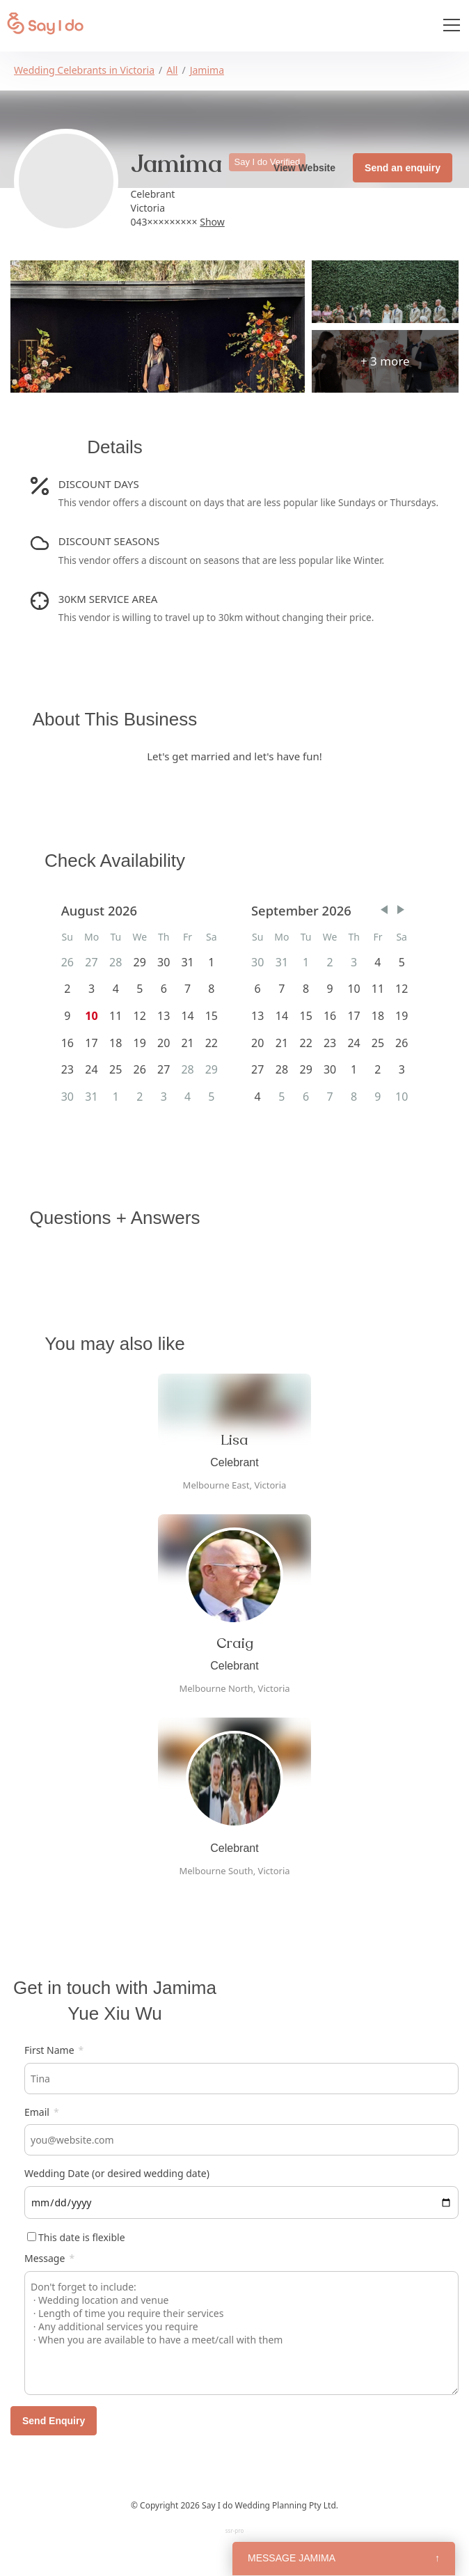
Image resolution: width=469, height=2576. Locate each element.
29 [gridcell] (140, 962)
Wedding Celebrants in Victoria (84, 70)
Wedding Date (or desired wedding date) (116, 2173)
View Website (304, 167)
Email (41, 2112)
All (171, 70)
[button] (384, 910)
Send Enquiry (53, 2420)
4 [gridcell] (377, 962)
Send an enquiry (402, 167)
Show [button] (212, 221)
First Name (54, 2050)
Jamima (207, 70)
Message (49, 2258)
